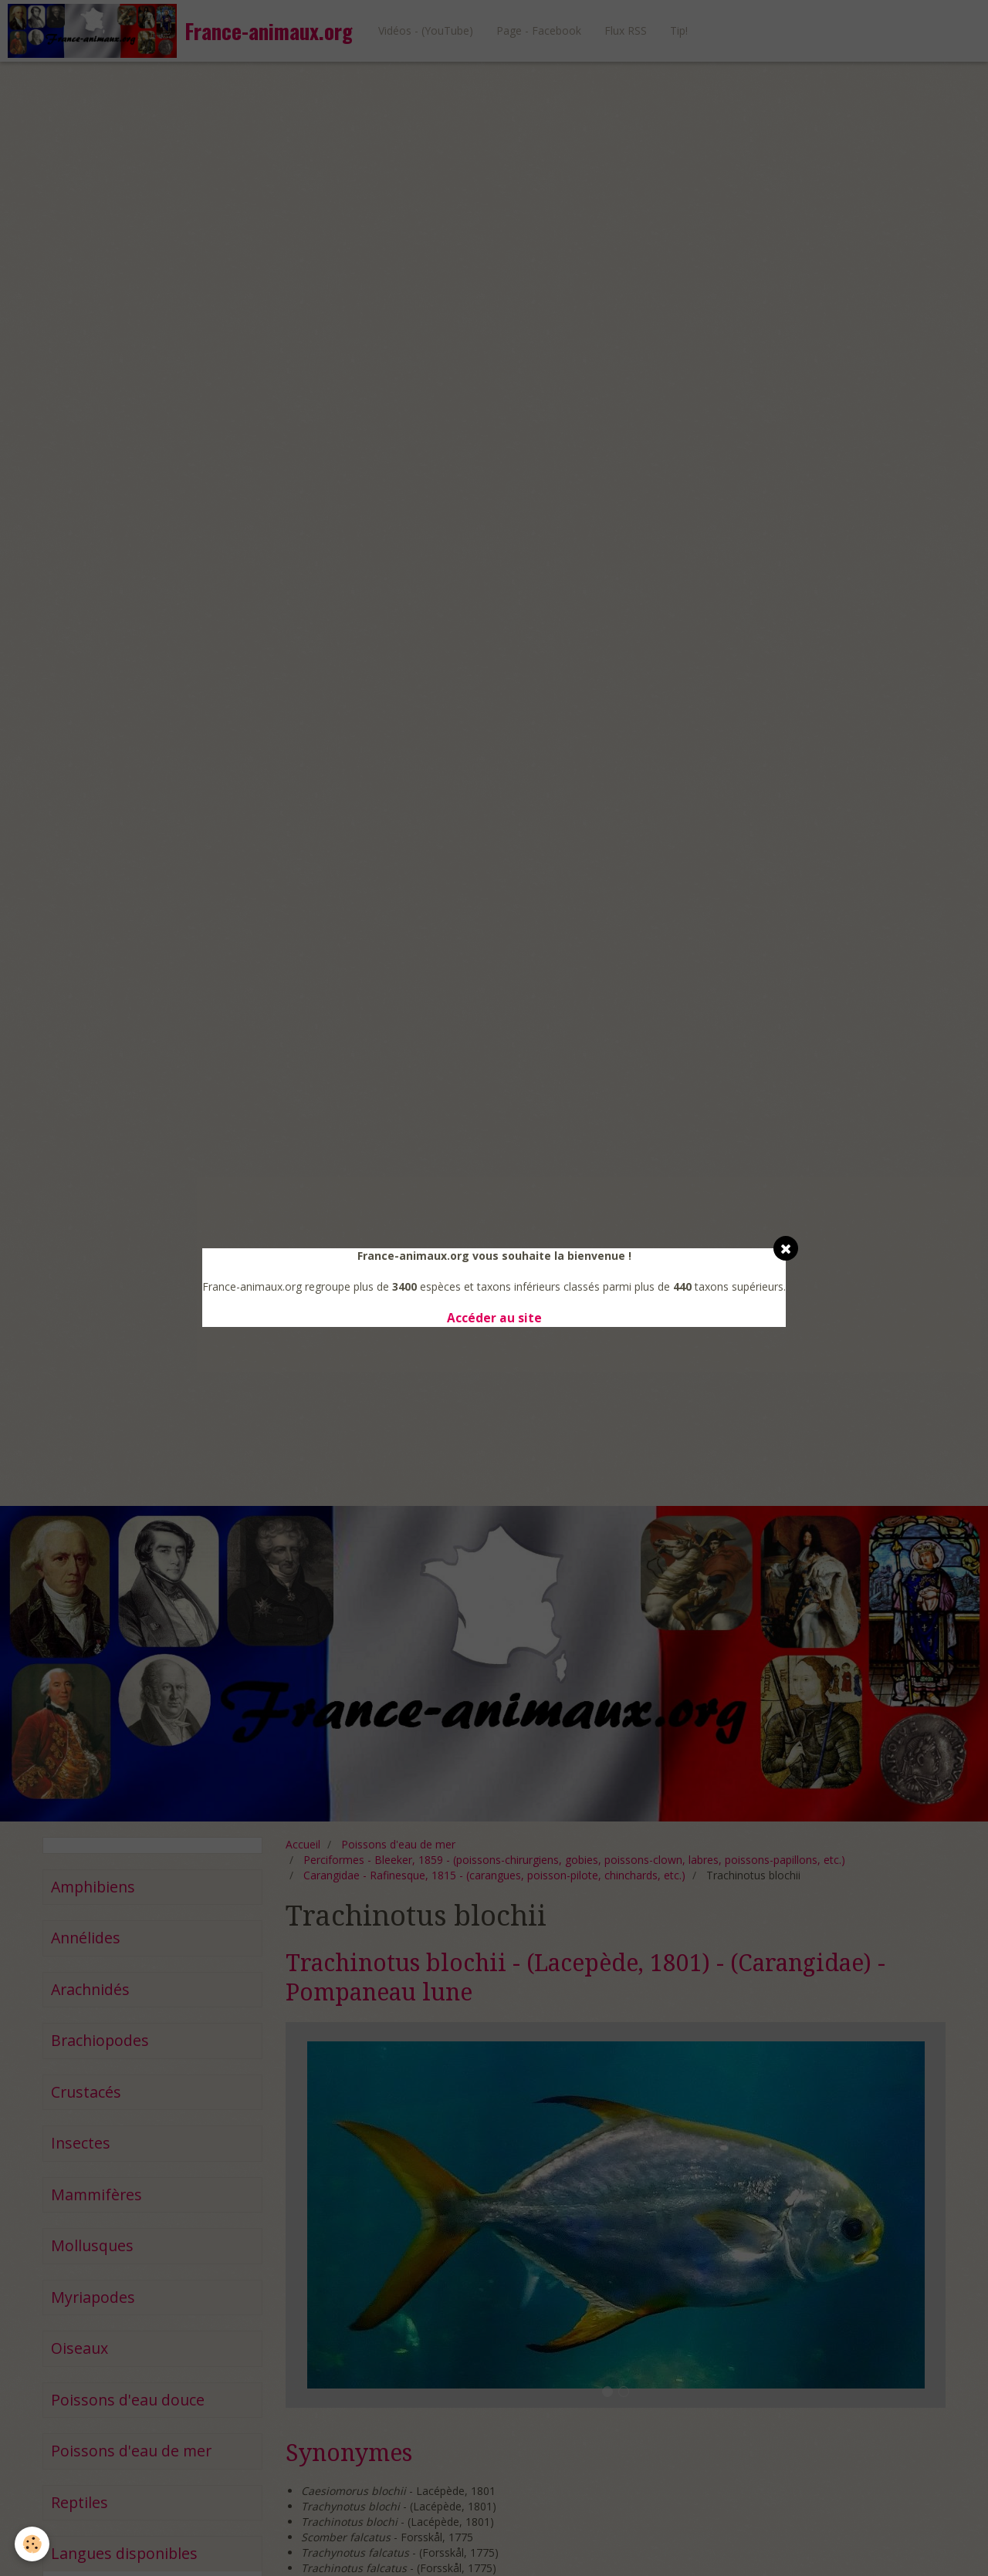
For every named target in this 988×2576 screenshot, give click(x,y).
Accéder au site (494, 1318)
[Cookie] (32, 2544)
